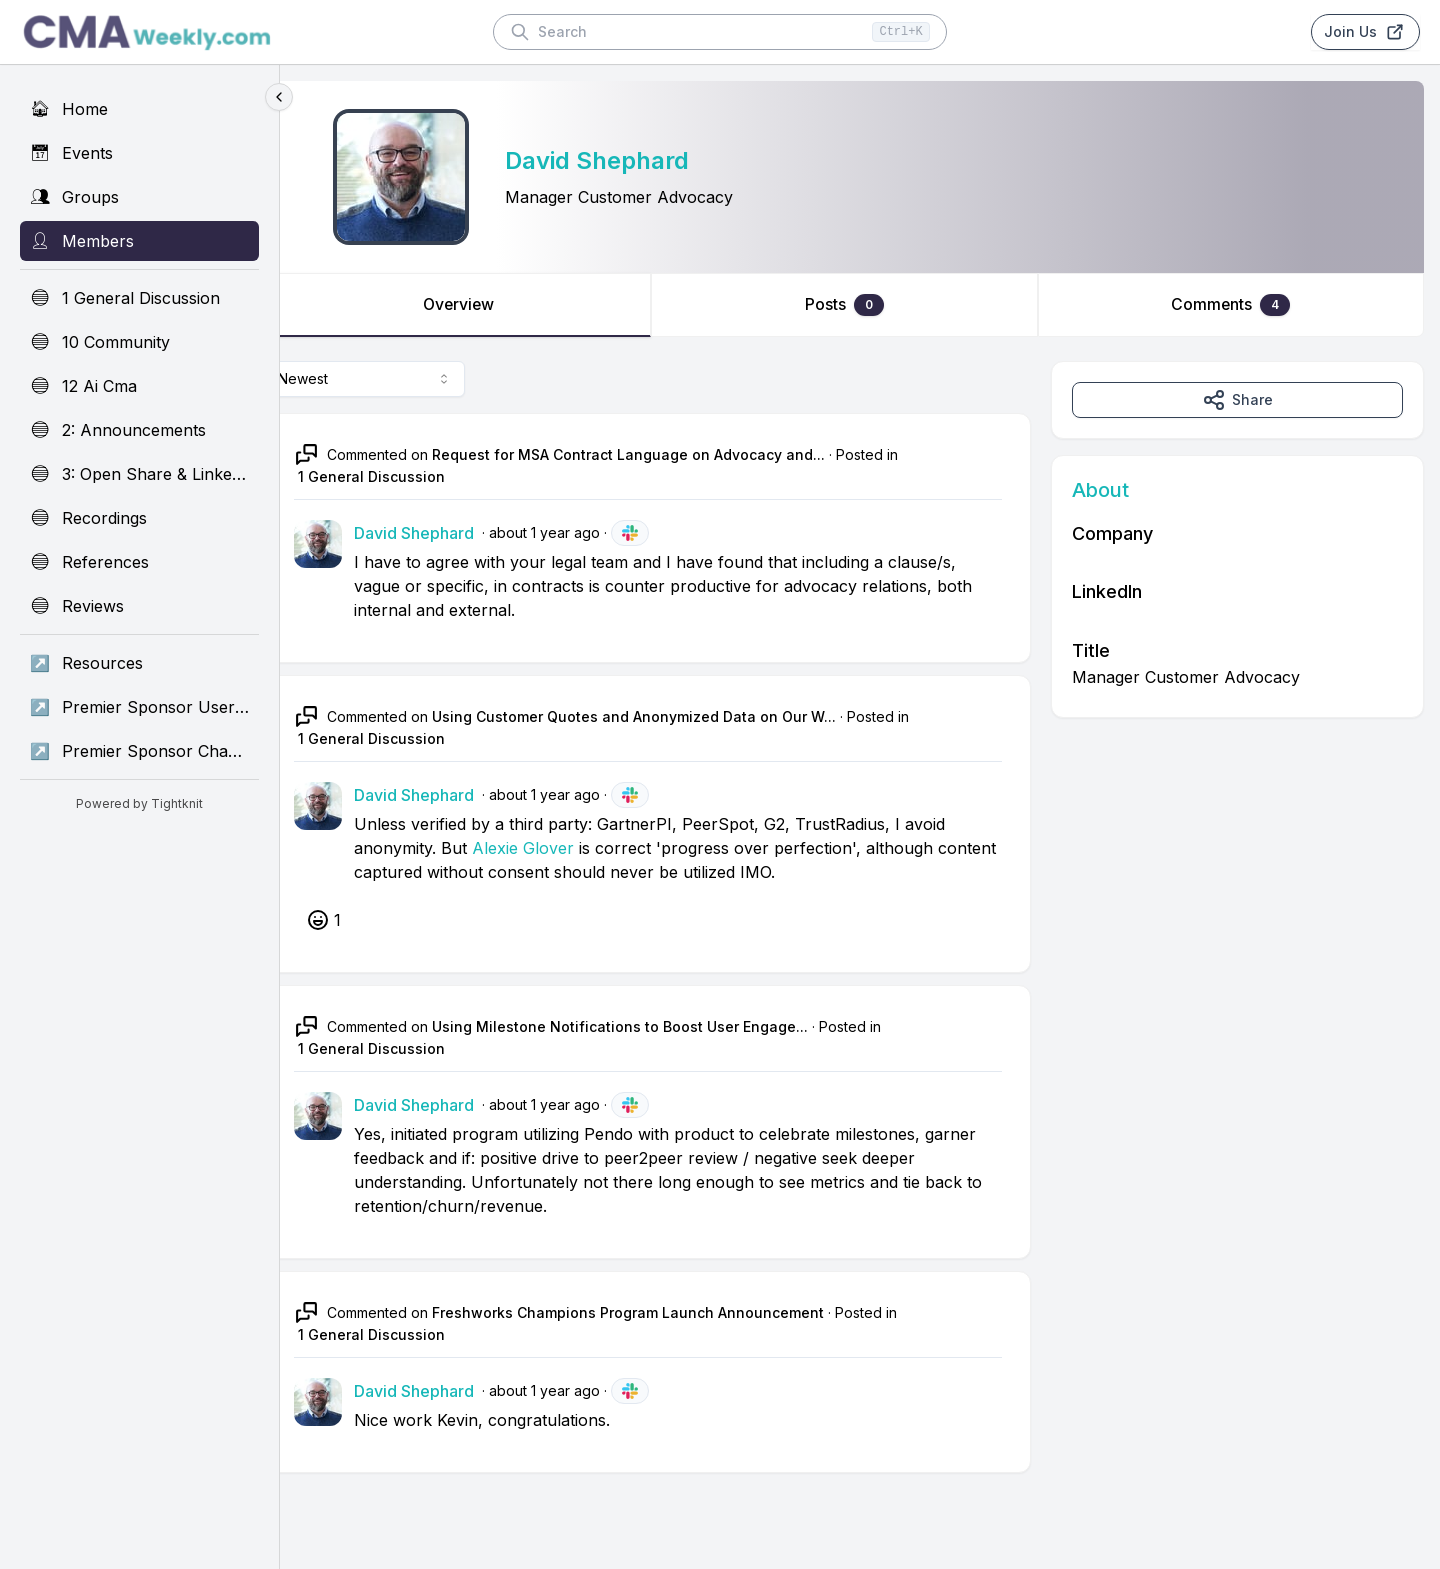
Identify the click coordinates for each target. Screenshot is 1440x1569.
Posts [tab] (860, 305)
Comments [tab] (1236, 305)
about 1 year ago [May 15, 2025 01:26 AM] (575, 532)
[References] (139, 562)
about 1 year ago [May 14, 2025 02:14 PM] (575, 794)
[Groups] (139, 197)
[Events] (139, 153)
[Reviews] (139, 606)
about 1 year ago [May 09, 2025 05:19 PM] (575, 1390)
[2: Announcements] (139, 430)
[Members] (139, 241)
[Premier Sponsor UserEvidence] (139, 707)
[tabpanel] (860, 937)
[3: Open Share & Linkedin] (139, 474)
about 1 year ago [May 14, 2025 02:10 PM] (575, 1104)
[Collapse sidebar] (279, 97)
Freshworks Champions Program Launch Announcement (659, 1312)
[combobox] (396, 379)
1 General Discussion (402, 476)
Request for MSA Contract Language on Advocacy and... (659, 454)
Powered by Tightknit (139, 803)
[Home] (139, 109)
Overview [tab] (484, 305)
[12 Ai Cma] (139, 386)
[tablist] (860, 305)
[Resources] (139, 663)
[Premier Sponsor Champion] (139, 751)
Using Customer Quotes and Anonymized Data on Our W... (665, 716)
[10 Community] (139, 342)
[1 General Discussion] (139, 298)
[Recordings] (139, 518)
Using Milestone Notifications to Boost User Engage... (651, 1026)
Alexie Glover (554, 848)
